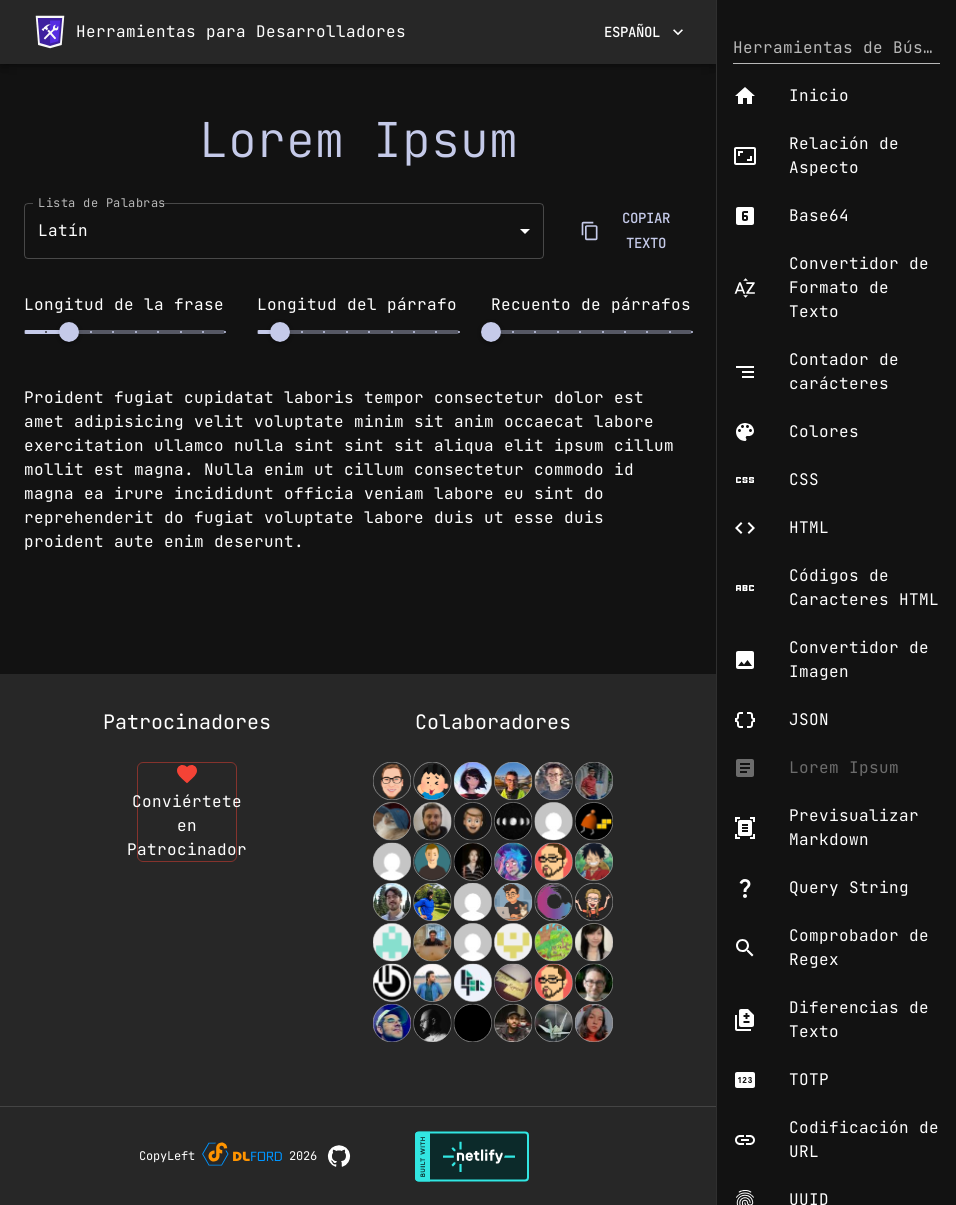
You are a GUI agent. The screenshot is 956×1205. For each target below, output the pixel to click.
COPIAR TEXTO (634, 230)
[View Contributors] (493, 902)
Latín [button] (63, 230)
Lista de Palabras (102, 202)
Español (644, 32)
